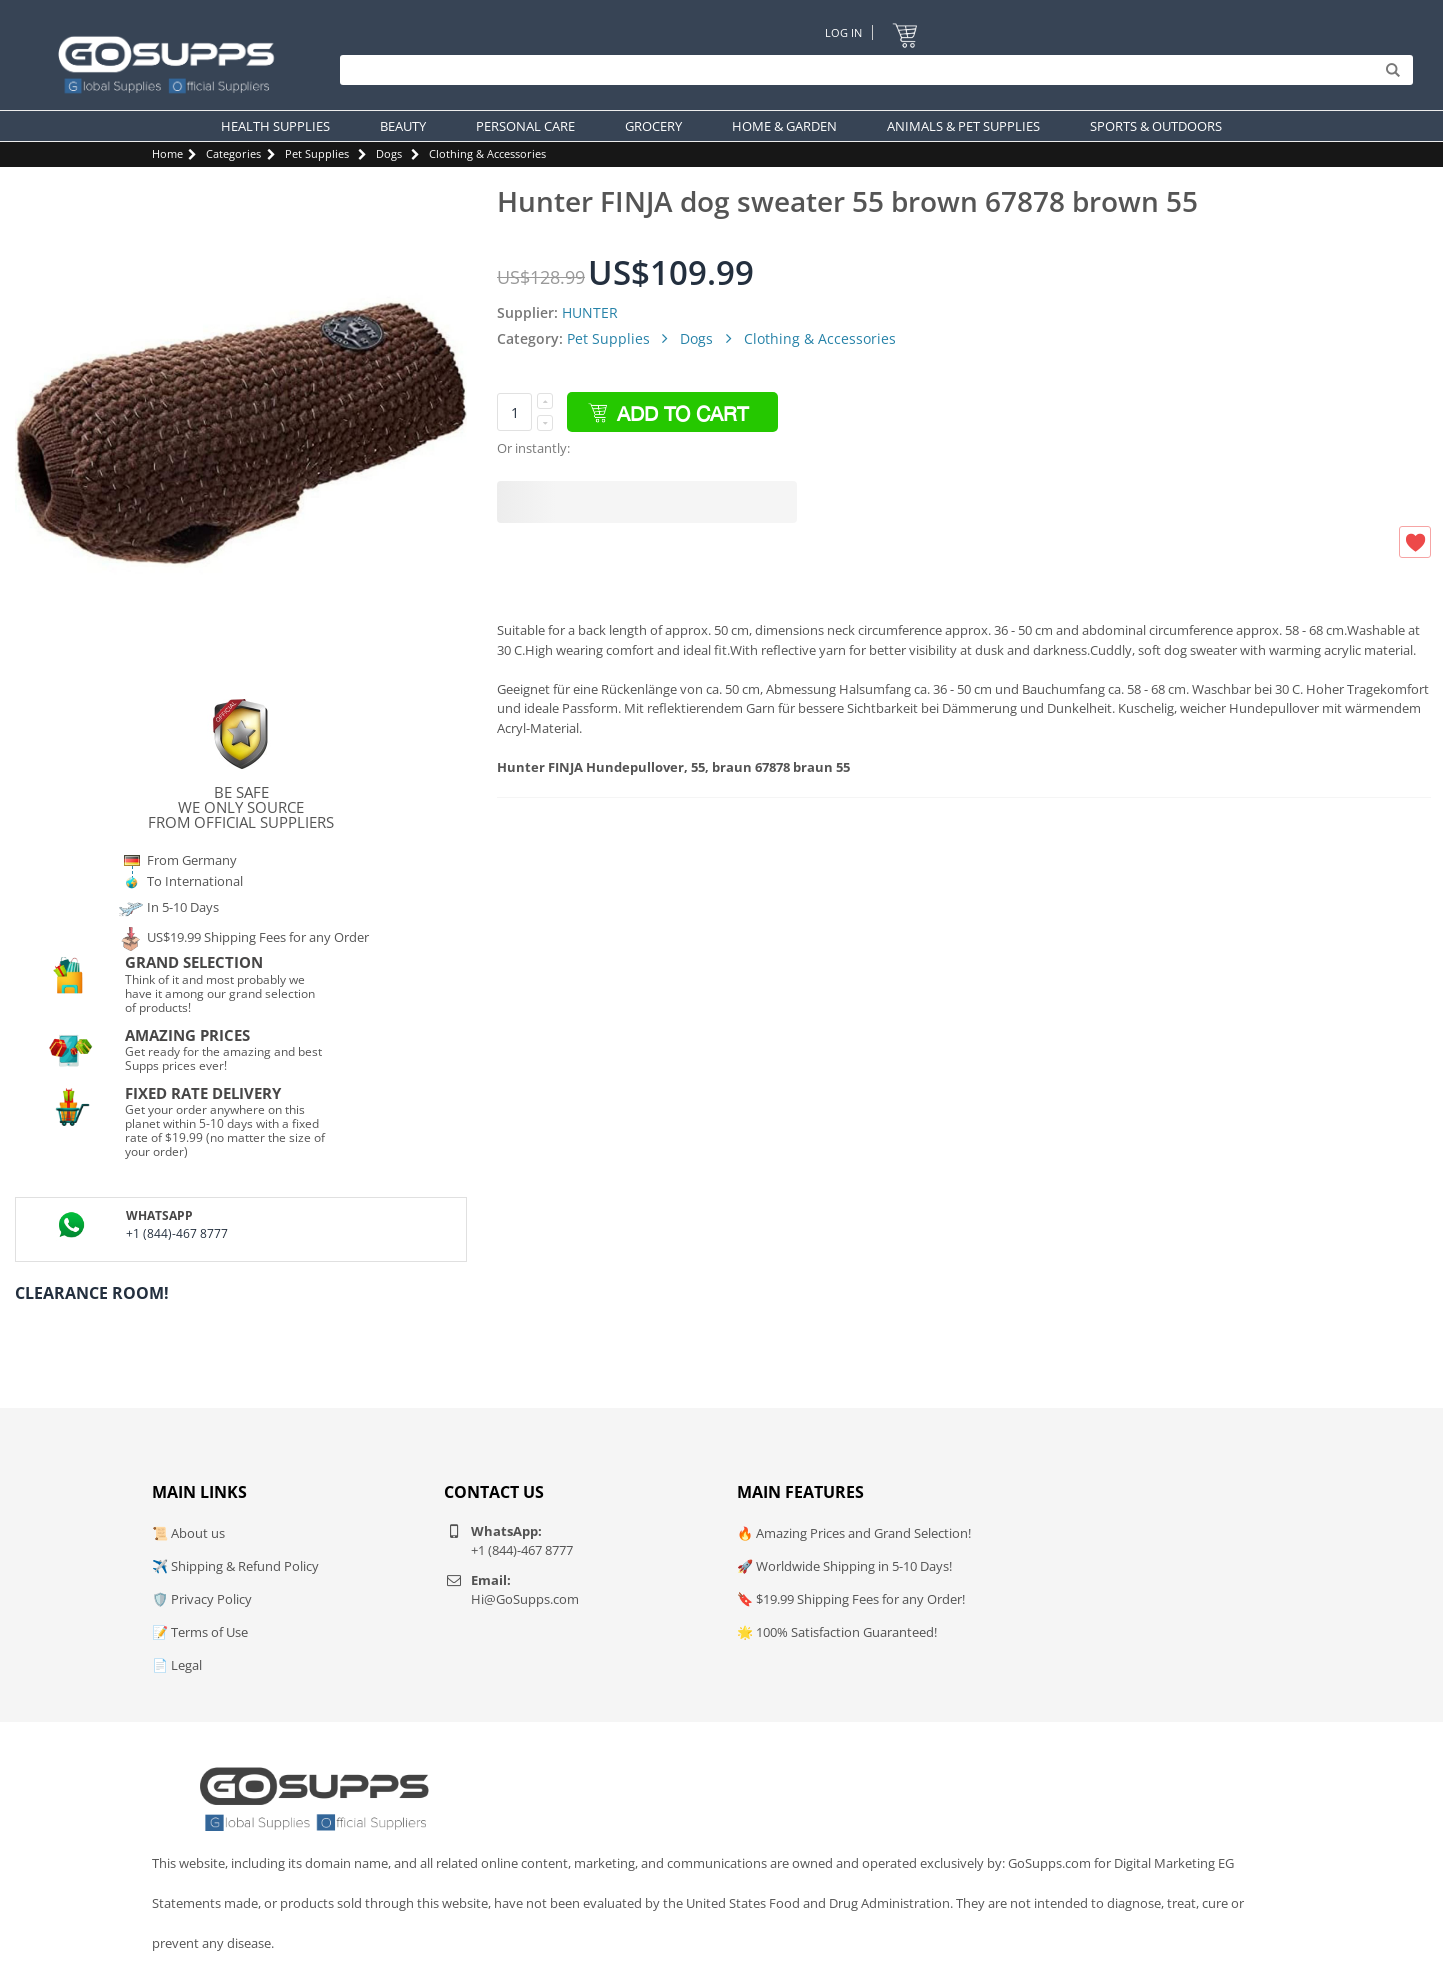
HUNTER (590, 312)
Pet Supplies (317, 153)
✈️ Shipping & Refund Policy (235, 1566)
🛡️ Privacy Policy (202, 1599)
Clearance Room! (92, 1293)
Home (167, 153)
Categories (233, 153)
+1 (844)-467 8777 (177, 1233)
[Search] (871, 70)
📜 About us (188, 1533)
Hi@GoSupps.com (525, 1599)
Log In (843, 32)
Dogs (389, 153)
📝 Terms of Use (200, 1632)
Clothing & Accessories (487, 153)
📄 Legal (177, 1665)
